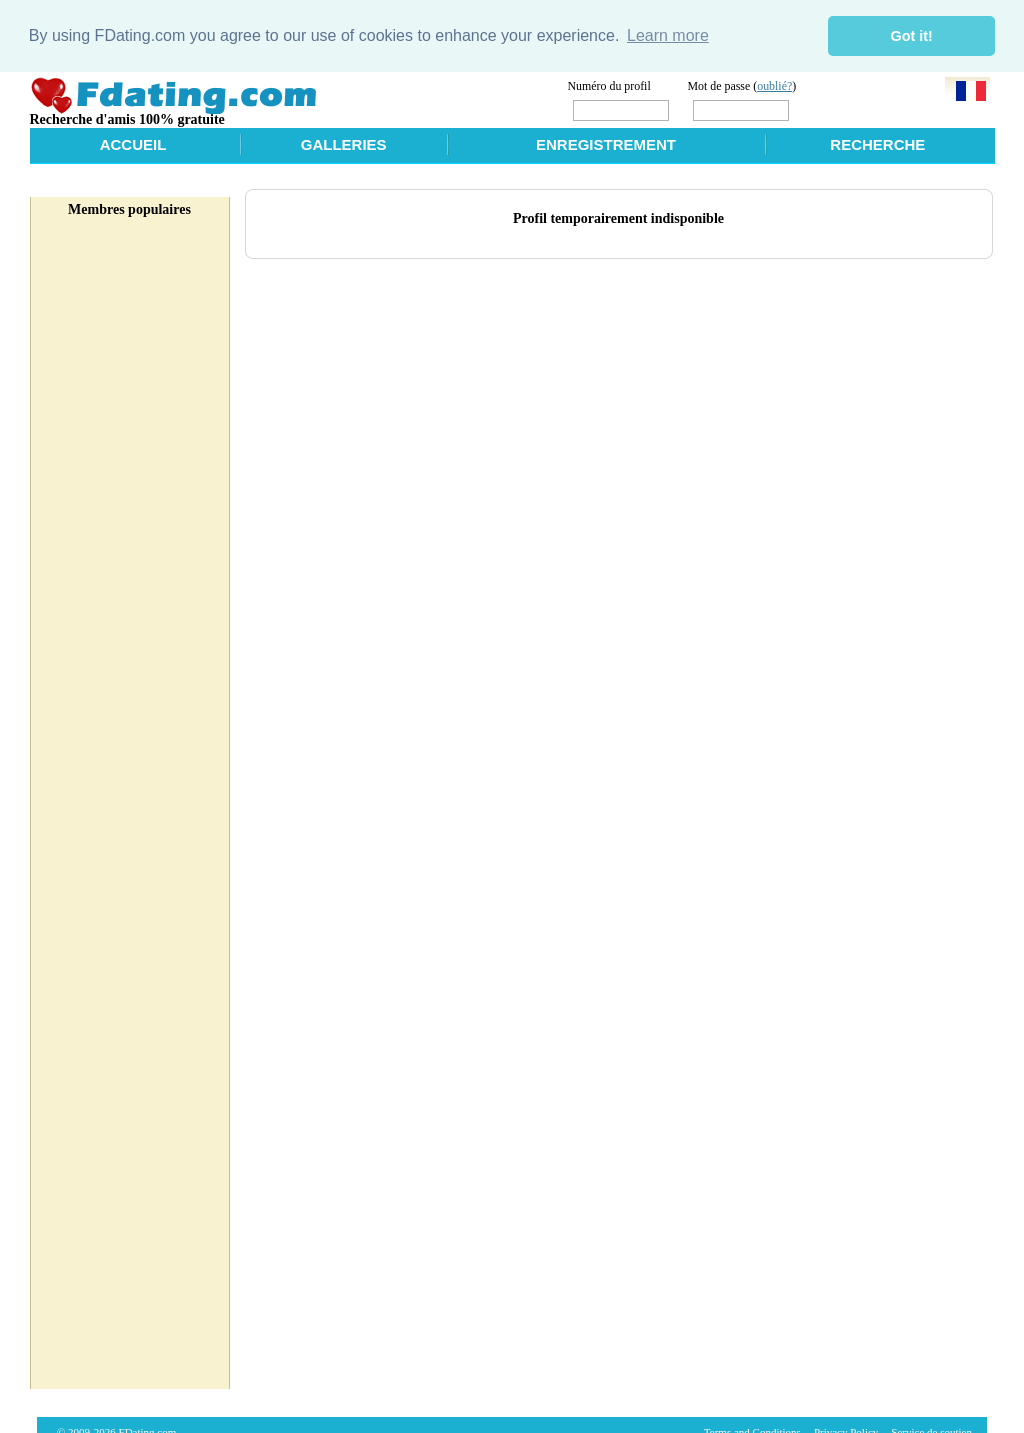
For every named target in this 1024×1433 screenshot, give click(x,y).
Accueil (133, 144)
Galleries (344, 144)
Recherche (877, 144)
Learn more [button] (668, 35)
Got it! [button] (912, 36)
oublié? (774, 85)
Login (834, 108)
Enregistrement (606, 144)
